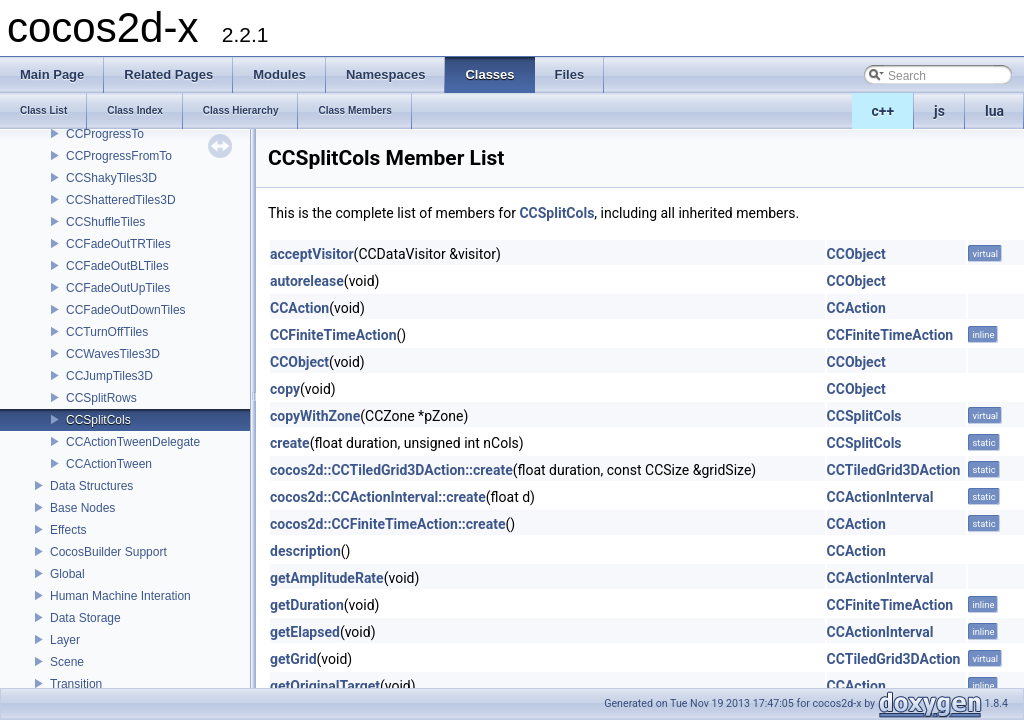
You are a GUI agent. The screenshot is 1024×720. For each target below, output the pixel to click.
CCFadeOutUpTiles (118, 288)
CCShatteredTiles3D (121, 200)
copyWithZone (315, 416)
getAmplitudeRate (327, 578)
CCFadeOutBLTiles (117, 266)
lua (994, 111)
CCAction (299, 308)
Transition (76, 684)
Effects (68, 530)
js (939, 111)
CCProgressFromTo (119, 156)
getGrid (293, 659)
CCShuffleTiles (105, 222)
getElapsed (305, 632)
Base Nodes (82, 508)
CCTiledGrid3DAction (894, 470)
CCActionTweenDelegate (133, 442)
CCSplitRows (101, 398)
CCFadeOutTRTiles (118, 244)
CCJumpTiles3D (109, 376)
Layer (65, 640)
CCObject (856, 254)
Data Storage (85, 618)
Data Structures (91, 486)
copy (285, 389)
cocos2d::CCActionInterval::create (378, 497)
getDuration (307, 605)
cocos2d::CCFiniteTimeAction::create (387, 524)
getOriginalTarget (325, 686)
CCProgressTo (105, 134)
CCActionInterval (880, 497)
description (305, 551)
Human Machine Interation (120, 596)
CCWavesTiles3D (113, 354)
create (290, 443)
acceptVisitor (312, 254)
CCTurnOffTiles (107, 332)
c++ (883, 111)
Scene (67, 662)
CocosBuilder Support (108, 552)
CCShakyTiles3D (111, 178)
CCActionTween (109, 464)
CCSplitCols (98, 420)
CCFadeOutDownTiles (126, 310)
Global (67, 574)
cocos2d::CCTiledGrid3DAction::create (391, 470)
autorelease (307, 281)
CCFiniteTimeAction (333, 335)
